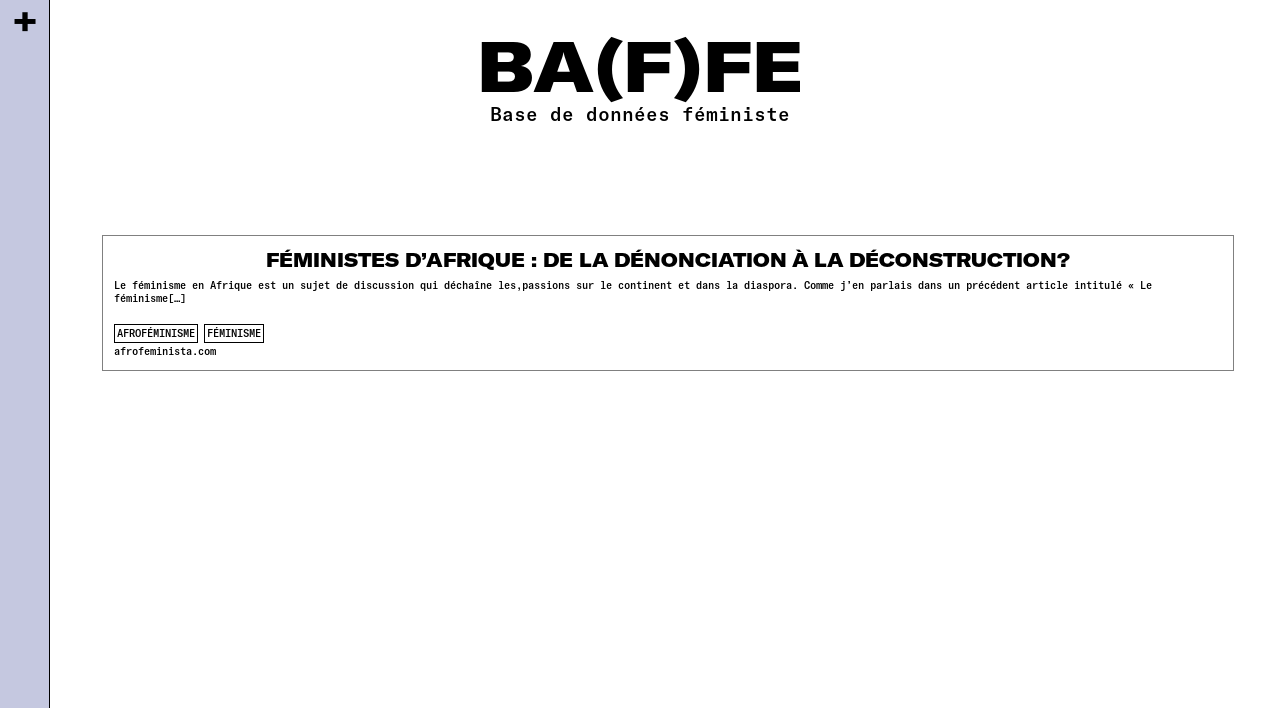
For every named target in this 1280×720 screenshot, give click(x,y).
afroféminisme (156, 333)
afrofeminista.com (165, 351)
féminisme (234, 333)
